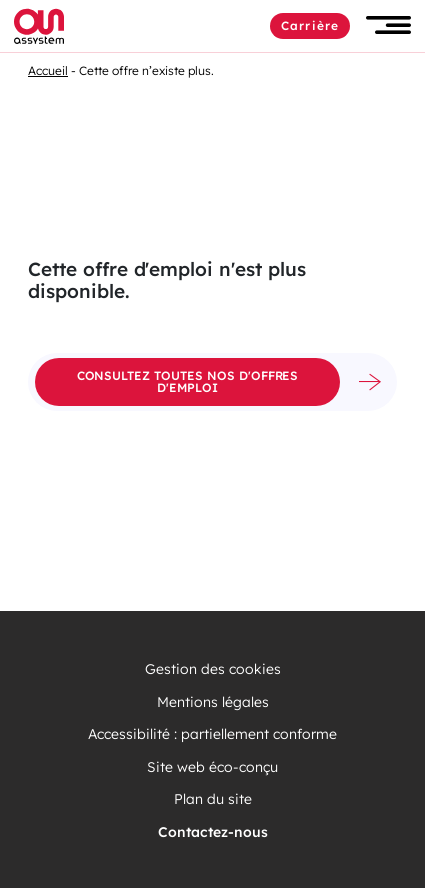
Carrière (310, 25)
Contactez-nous (213, 832)
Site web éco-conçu (212, 767)
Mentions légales (213, 702)
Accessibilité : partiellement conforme (212, 734)
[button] (388, 25)
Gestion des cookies (213, 669)
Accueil (48, 70)
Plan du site (213, 799)
